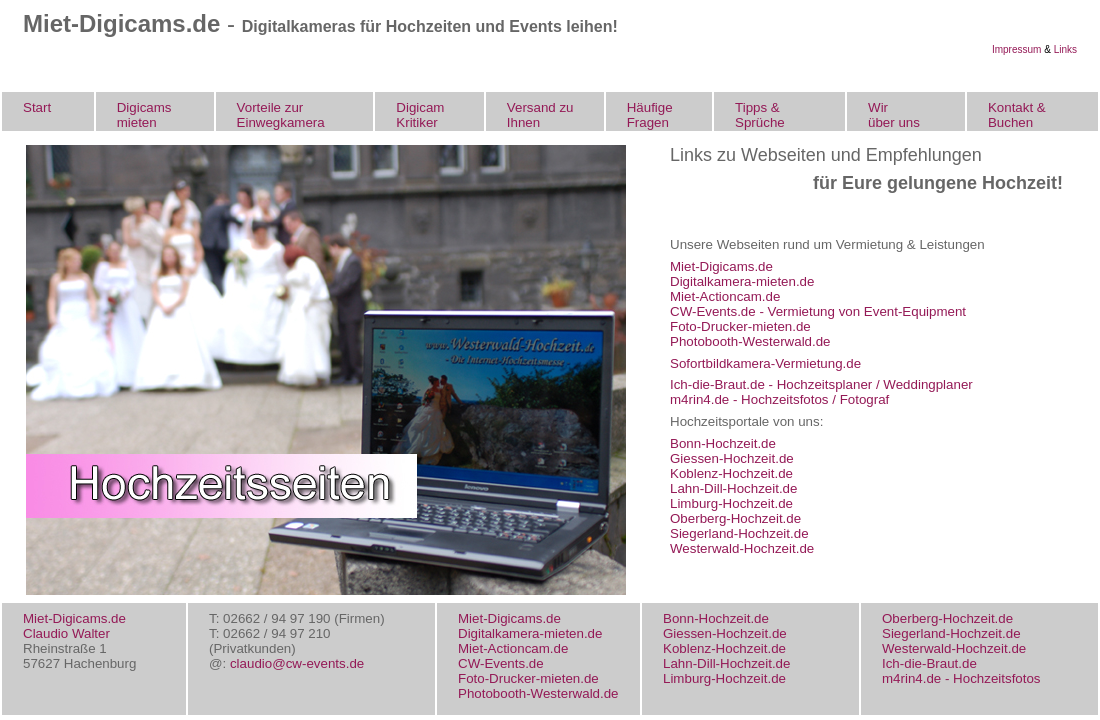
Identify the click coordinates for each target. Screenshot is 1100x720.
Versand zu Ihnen (540, 115)
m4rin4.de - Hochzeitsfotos (961, 678)
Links (1065, 49)
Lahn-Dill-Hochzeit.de (733, 488)
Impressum (1016, 49)
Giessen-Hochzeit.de (732, 458)
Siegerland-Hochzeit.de (739, 533)
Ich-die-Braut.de (929, 663)
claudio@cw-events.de (297, 663)
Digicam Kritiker (420, 115)
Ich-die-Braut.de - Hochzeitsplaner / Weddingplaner (821, 384)
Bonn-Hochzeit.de (723, 443)
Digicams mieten (144, 115)
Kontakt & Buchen (1017, 115)
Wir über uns (894, 115)
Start (37, 107)
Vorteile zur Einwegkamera (281, 115)
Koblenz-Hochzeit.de (731, 473)
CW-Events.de (501, 663)
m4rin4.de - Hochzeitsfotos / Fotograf (779, 399)
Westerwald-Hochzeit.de (742, 548)
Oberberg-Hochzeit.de (735, 518)
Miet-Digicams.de (721, 266)
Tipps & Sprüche (760, 115)
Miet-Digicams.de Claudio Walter (74, 626)
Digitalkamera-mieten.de (742, 281)
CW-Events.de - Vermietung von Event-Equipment (818, 311)
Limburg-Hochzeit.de (731, 503)
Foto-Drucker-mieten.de (740, 326)
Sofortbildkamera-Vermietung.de (765, 363)
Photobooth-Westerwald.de (750, 341)
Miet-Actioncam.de (725, 296)
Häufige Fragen (650, 115)
